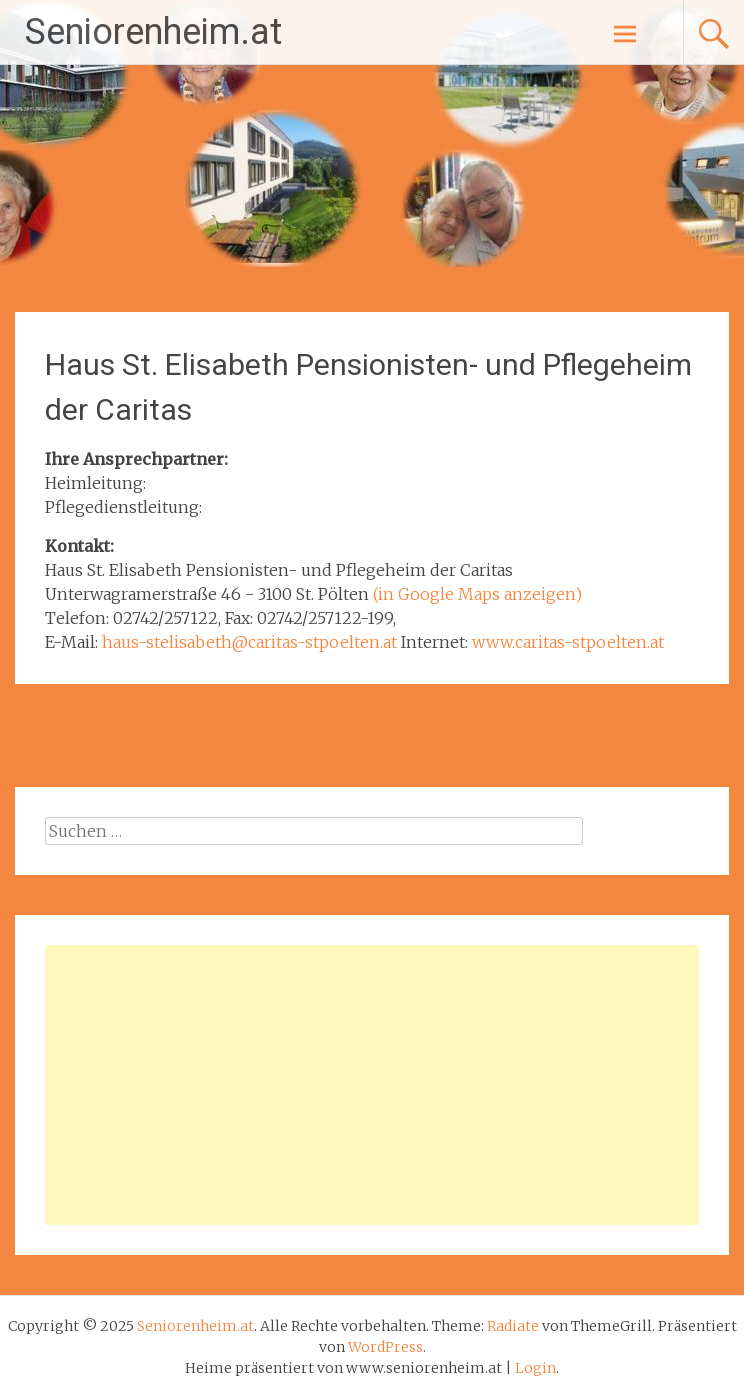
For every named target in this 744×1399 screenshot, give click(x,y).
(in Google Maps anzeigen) (477, 594)
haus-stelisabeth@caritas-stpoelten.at (249, 642)
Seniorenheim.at (153, 32)
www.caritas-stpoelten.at (568, 642)
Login (535, 1368)
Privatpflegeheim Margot (621, 736)
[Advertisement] (372, 1085)
